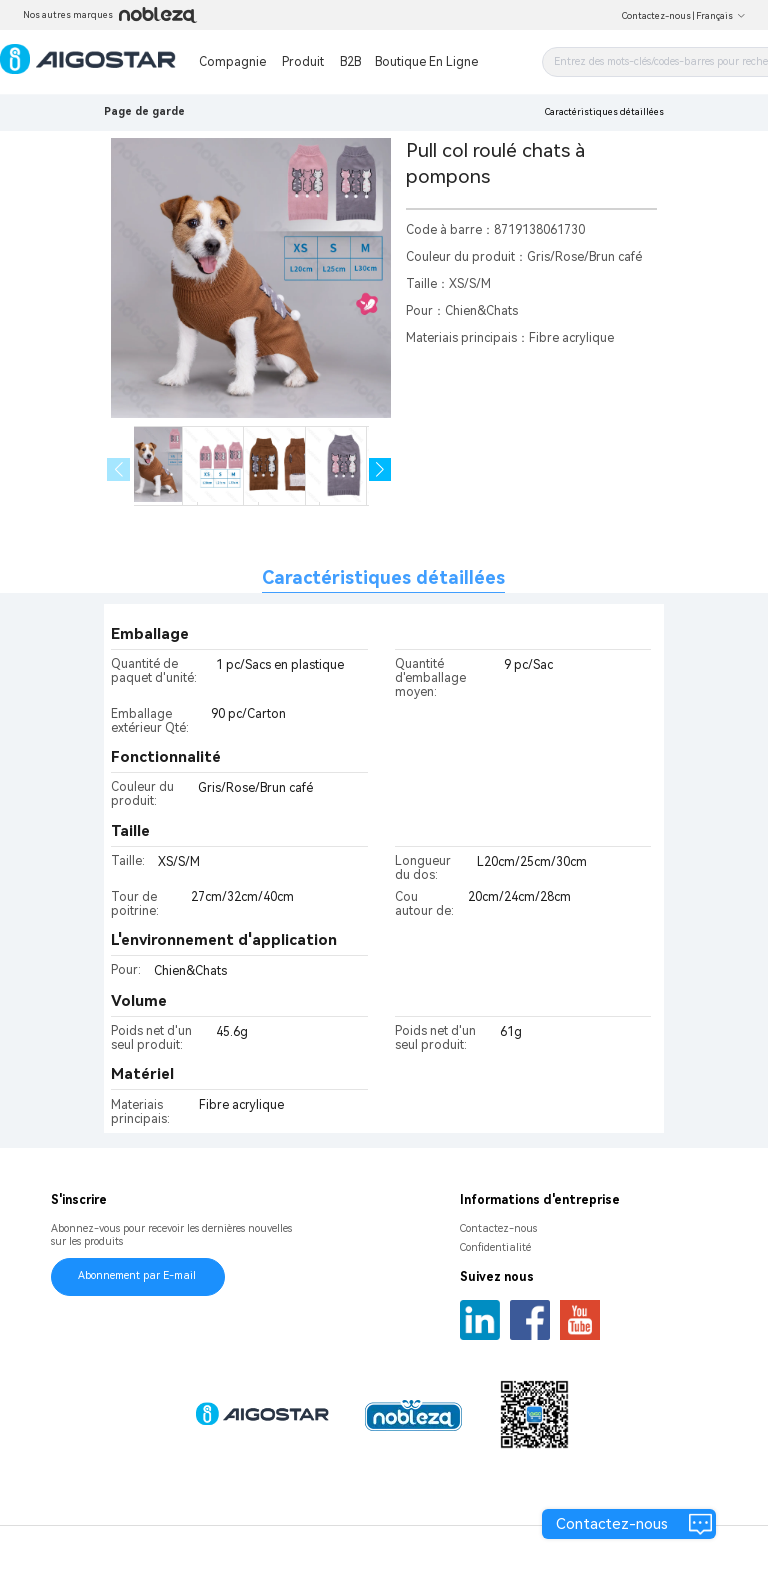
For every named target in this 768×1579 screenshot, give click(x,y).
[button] (380, 469)
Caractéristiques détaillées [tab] (383, 577)
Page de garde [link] (144, 111)
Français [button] (721, 16)
